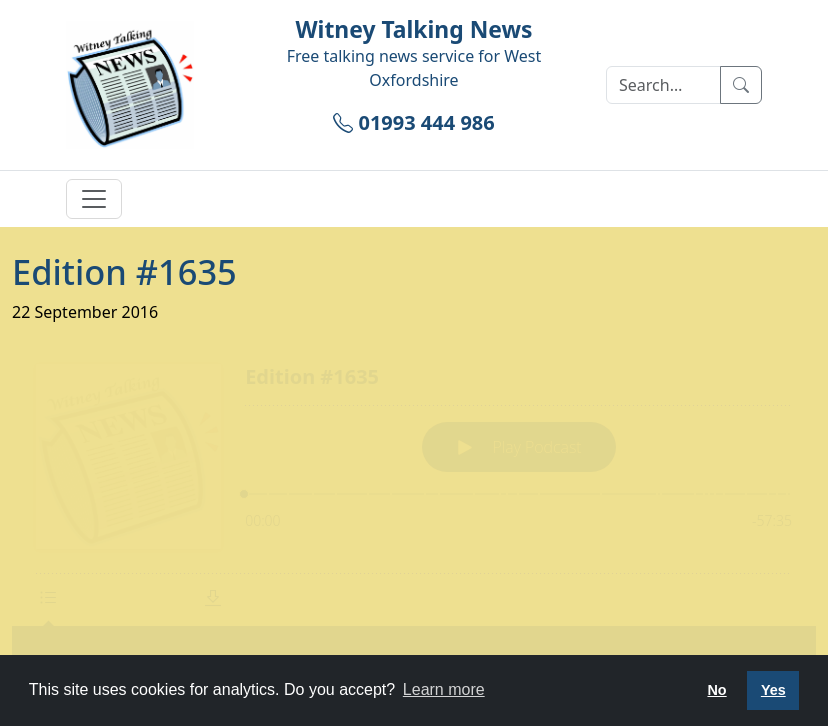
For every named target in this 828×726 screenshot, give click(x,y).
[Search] (663, 85)
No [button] (716, 690)
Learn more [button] (444, 689)
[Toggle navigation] (94, 199)
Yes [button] (773, 690)
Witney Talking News (413, 29)
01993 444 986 (413, 122)
